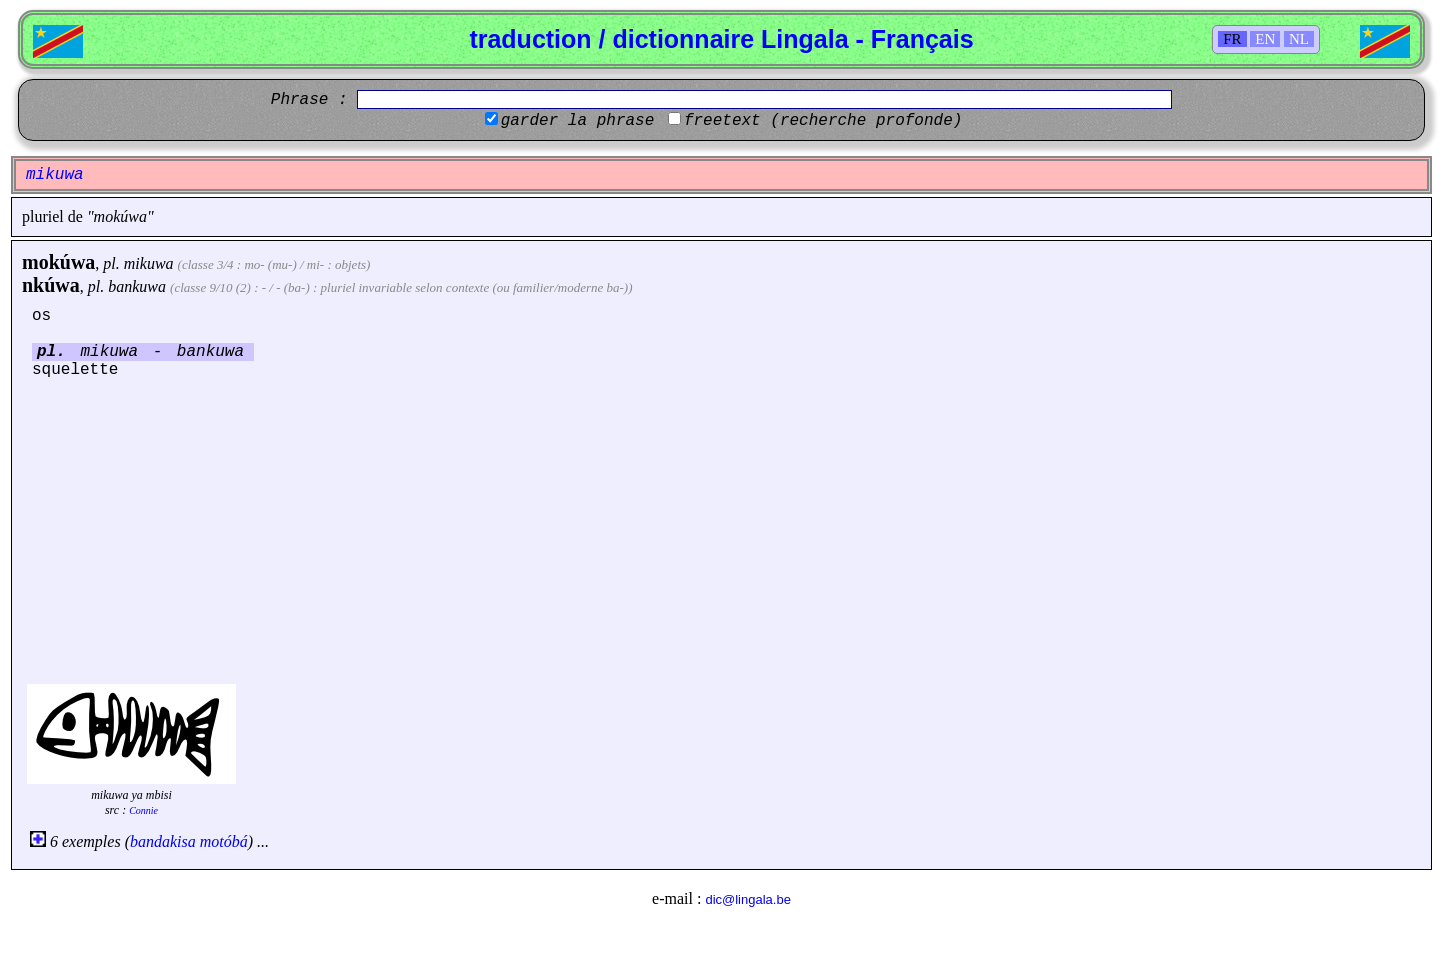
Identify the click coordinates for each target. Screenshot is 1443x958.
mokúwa (58, 262)
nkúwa (51, 285)
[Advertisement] (722, 529)
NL (1299, 39)
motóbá (224, 841)
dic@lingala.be (747, 899)
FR (1232, 39)
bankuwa (137, 286)
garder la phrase (578, 121)
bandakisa (163, 841)
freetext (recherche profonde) (823, 121)
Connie (143, 810)
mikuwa (149, 263)
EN (1265, 39)
